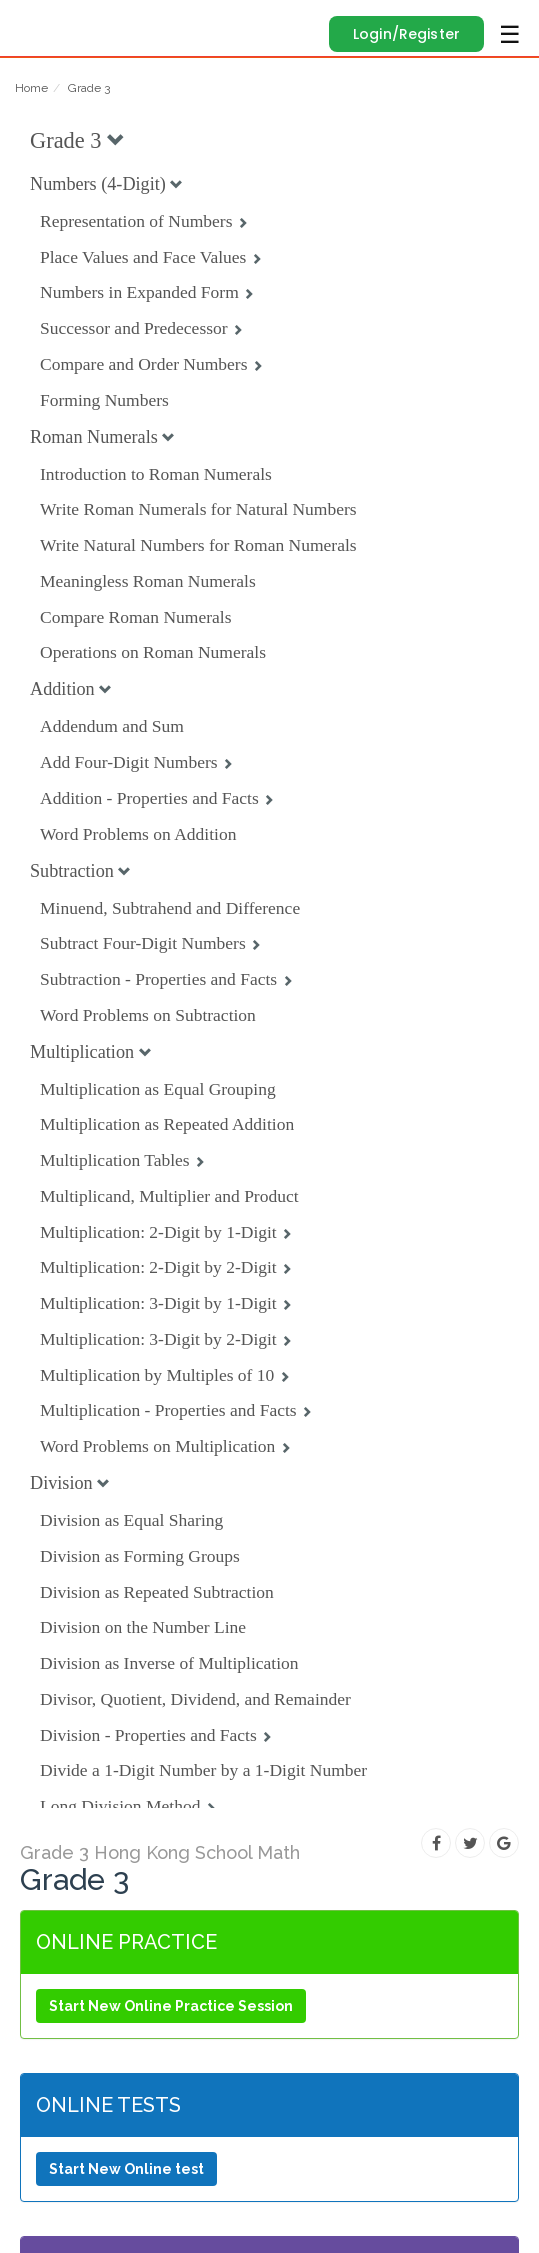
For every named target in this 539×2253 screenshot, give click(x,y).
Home (31, 88)
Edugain (33, 22)
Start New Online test (126, 2169)
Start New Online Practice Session (171, 2006)
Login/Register (406, 34)
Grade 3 (89, 88)
